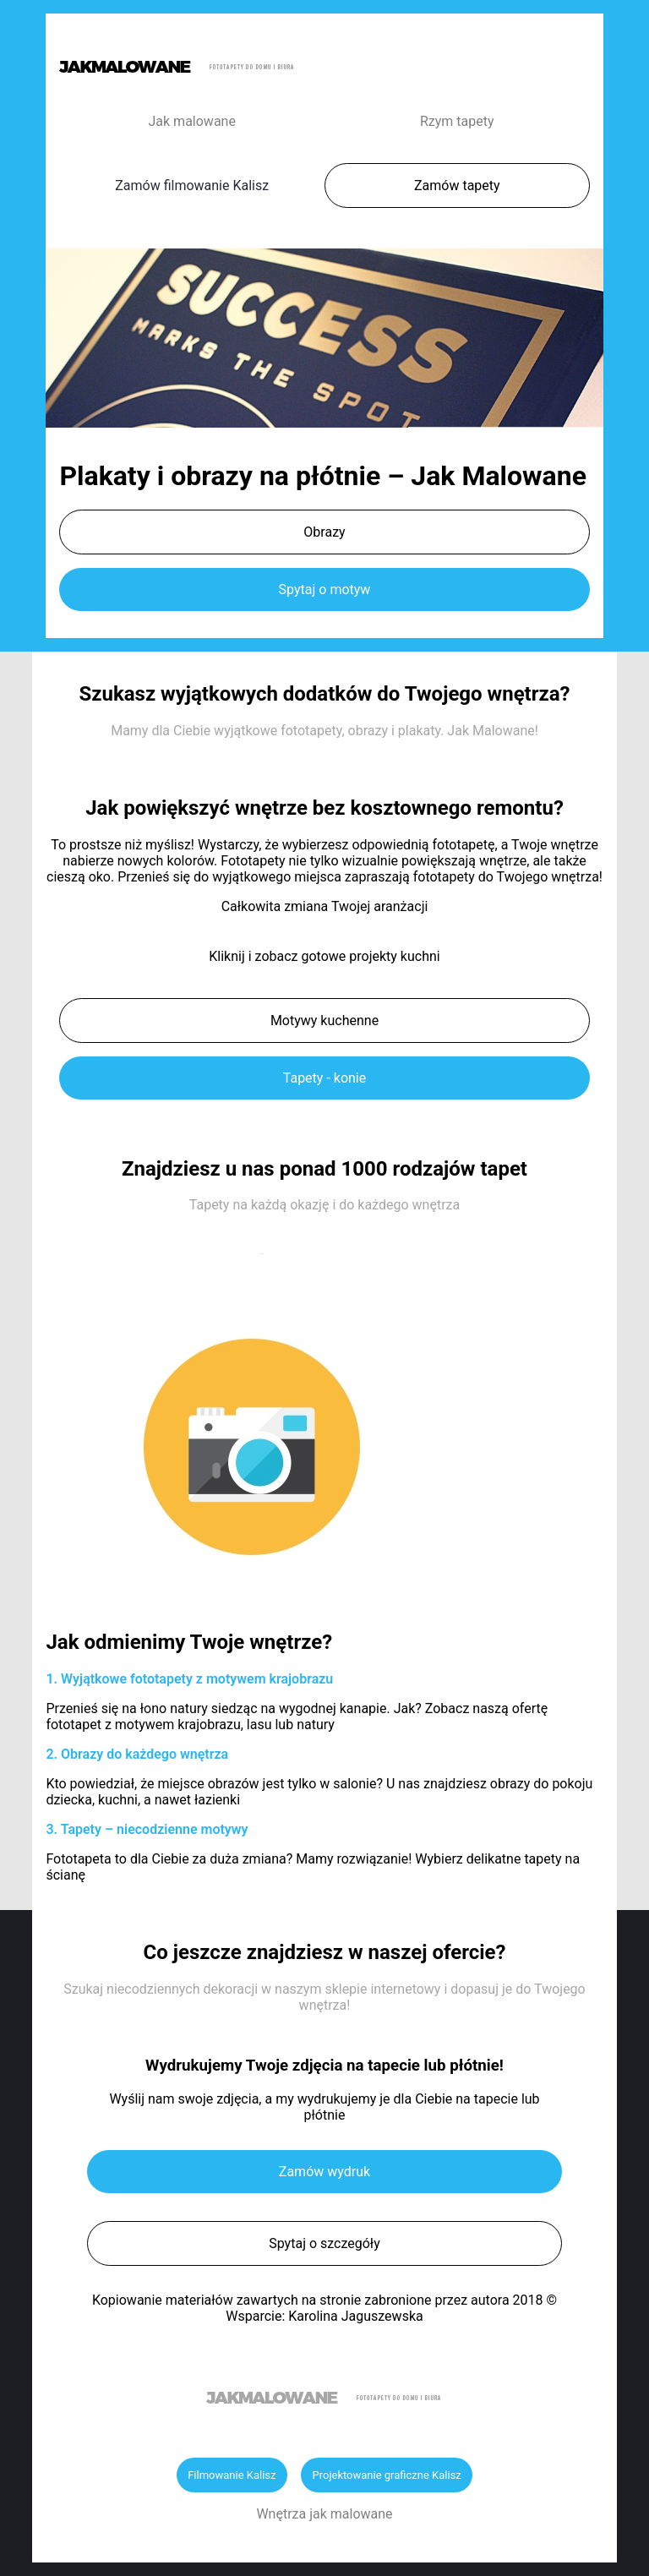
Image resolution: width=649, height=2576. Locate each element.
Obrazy (324, 532)
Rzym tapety (457, 121)
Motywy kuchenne (324, 1020)
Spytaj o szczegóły (324, 2243)
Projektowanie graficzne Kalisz (386, 2475)
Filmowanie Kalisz (231, 2475)
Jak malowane (192, 121)
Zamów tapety (457, 185)
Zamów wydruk (324, 2172)
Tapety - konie (324, 1078)
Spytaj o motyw (325, 589)
